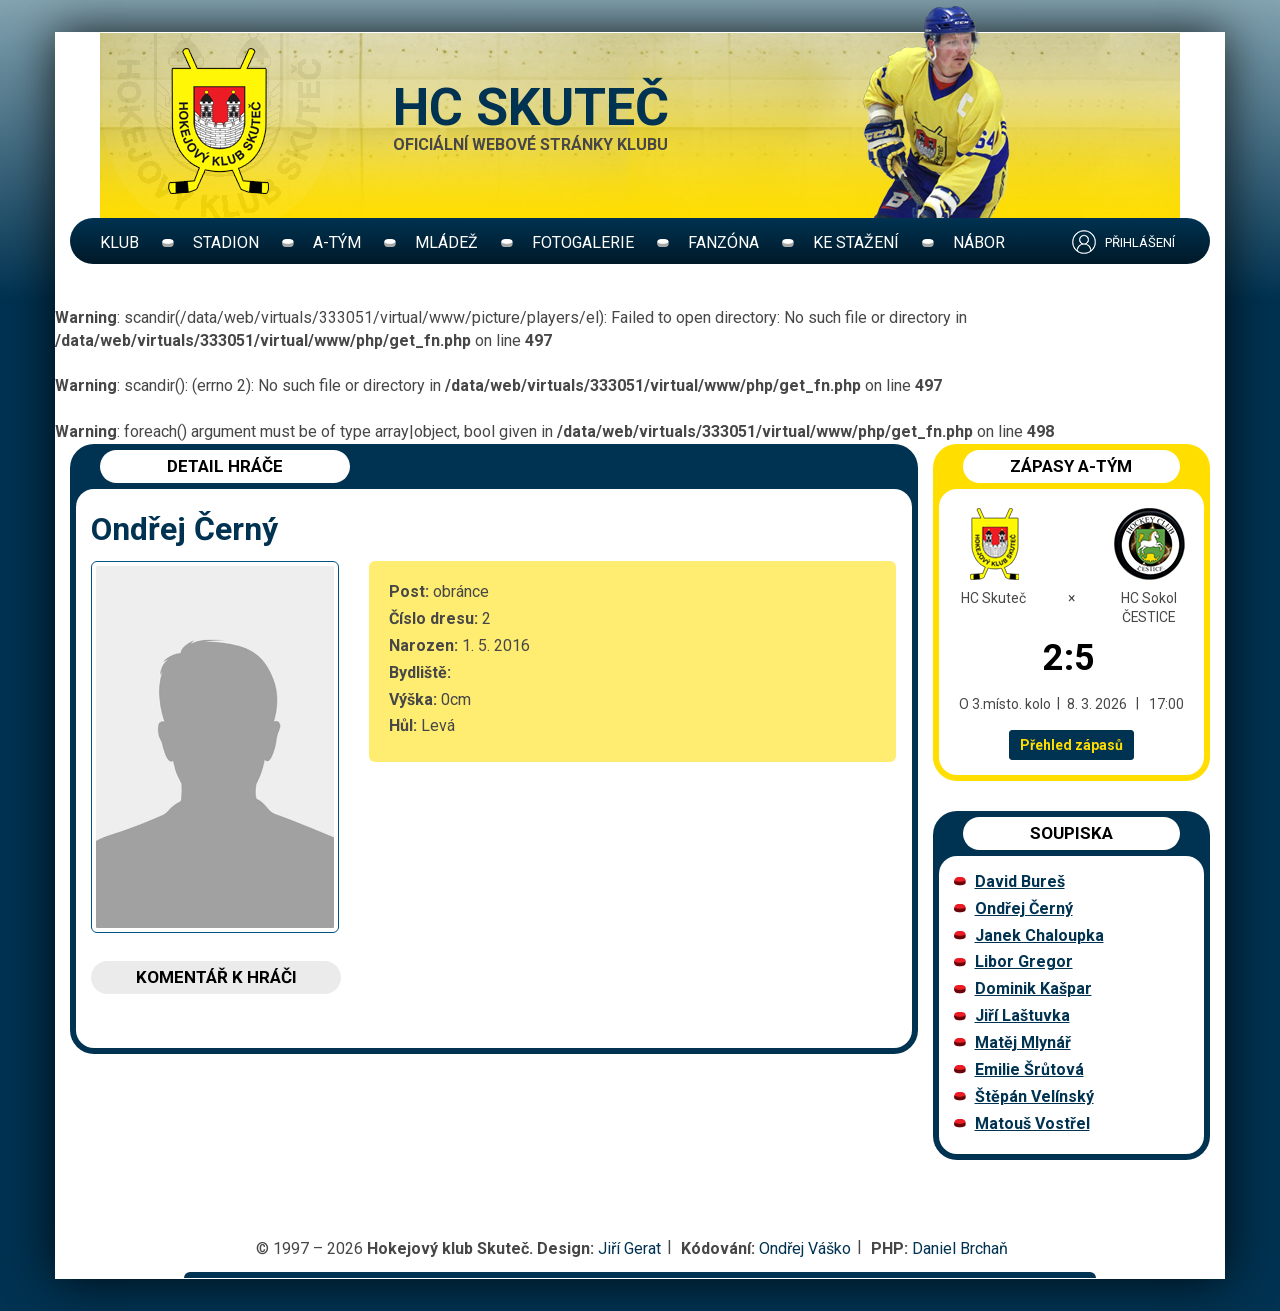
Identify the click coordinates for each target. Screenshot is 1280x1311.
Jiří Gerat (629, 1248)
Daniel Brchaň (960, 1248)
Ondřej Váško (805, 1248)
